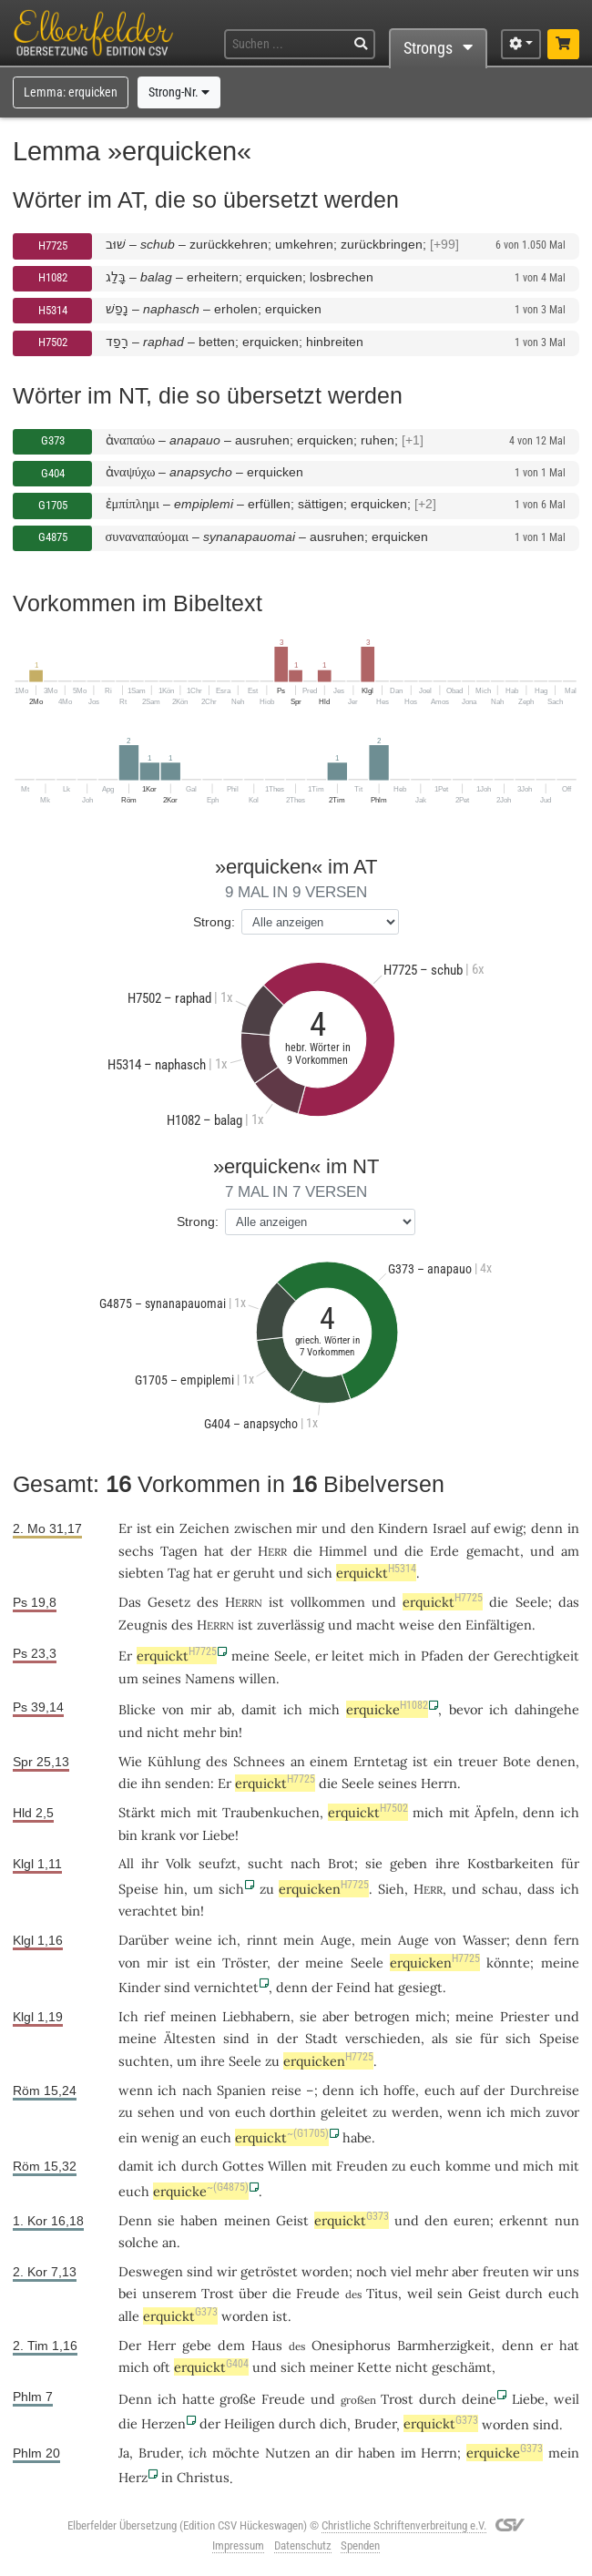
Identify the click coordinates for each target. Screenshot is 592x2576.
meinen (247, 2220)
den (436, 2220)
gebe (196, 2345)
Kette (374, 2367)
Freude (318, 2293)
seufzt (218, 1863)
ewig (508, 1528)
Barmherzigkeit (444, 2345)
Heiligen (249, 2423)
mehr (199, 1732)
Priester (524, 2016)
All (126, 1863)
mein (563, 2452)
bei (127, 2293)
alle (128, 2316)
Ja (123, 2452)
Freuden (362, 2165)
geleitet (344, 2112)
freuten (506, 2271)
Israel (449, 1528)
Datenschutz (303, 2545)
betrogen (382, 2016)
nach (197, 2090)
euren (472, 2220)
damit (136, 2165)
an (169, 2242)
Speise (138, 1888)
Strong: (214, 922)
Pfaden (442, 1655)
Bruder (375, 2423)
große (237, 2398)
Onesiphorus (351, 2345)
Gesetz (169, 1601)
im (408, 2452)
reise (286, 2090)
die (281, 2293)
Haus (266, 2345)
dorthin (293, 2112)
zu (399, 2165)
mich (133, 2367)
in (167, 2477)
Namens (210, 1678)
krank (158, 1835)
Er (125, 1528)
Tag (178, 1572)
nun (567, 2220)
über (253, 2293)
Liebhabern (256, 2016)
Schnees (259, 1761)
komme (468, 2165)
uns (567, 2271)
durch (200, 2165)
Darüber (143, 1939)
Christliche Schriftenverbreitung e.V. (404, 2525)
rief (154, 2016)
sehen (156, 2112)
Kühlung (174, 1761)
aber (465, 2271)
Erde (444, 1550)
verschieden (383, 2038)
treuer (477, 1761)
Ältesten (190, 2038)
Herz (133, 2477)
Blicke (137, 1709)
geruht (254, 1572)
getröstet (269, 2271)
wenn (135, 2090)
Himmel (343, 1550)
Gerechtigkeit (536, 1655)
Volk (178, 1863)
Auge (336, 1939)
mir (200, 1709)
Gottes (243, 2165)
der (209, 2423)
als (440, 2038)
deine (479, 2398)
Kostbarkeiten (510, 1863)
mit (321, 2165)
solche (138, 2242)
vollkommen (328, 1601)
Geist (292, 2220)
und (191, 2112)
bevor (466, 1709)
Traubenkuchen (271, 1812)
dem (231, 2345)
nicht (163, 1732)
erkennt (523, 2220)
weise (416, 1624)
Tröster (244, 1962)
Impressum (238, 2545)
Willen (287, 2165)
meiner (331, 2367)
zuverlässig (290, 1624)
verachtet (148, 1910)
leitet (348, 1655)
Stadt (321, 2038)
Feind (353, 1987)
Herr (162, 2345)
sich (231, 1888)
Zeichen (204, 1528)
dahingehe (547, 1709)
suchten (143, 2061)
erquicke (387, 1709)
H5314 (52, 310)
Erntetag (380, 1761)
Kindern (403, 1528)
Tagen (179, 1550)
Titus (382, 2293)
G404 (53, 473)
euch (439, 2090)
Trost (217, 2293)
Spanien (241, 2090)
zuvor (562, 2112)
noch (371, 2271)
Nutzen (288, 2452)
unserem (169, 2293)
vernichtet (226, 1987)
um (128, 1678)
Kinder (139, 1987)
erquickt (376, 1572)
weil (420, 2293)
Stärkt (137, 1812)
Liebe (218, 1835)
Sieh (391, 1888)
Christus (203, 2477)
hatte (198, 2398)
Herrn (439, 1783)
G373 (53, 440)
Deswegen (150, 2271)
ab (224, 1709)
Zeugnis (143, 1624)
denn (547, 1528)
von (173, 1709)
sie (308, 2016)
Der (129, 2345)
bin (190, 1910)
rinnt (262, 1939)
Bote (517, 1761)
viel (401, 2271)
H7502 (52, 342)
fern (566, 1939)
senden (187, 1783)
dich (333, 2423)
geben (408, 1863)
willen (257, 1678)
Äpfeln (495, 1812)
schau (500, 1888)
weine (193, 1939)
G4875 (52, 537)
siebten (141, 1572)
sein (450, 2293)
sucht (265, 1863)
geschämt (462, 2367)
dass (541, 1888)
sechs (136, 1550)
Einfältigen (498, 1624)
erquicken (324, 1888)
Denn (135, 2220)
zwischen (263, 1528)
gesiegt (420, 1987)
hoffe (399, 2090)
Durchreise (544, 2090)
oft (161, 2367)
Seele (531, 1601)
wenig (160, 2137)
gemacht (493, 1550)
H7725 (52, 245)
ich (569, 1812)
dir (343, 2452)
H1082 (52, 277)
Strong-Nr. (178, 92)
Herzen (163, 2423)
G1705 (52, 505)
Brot (341, 1863)
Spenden (360, 2545)
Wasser (484, 1939)
